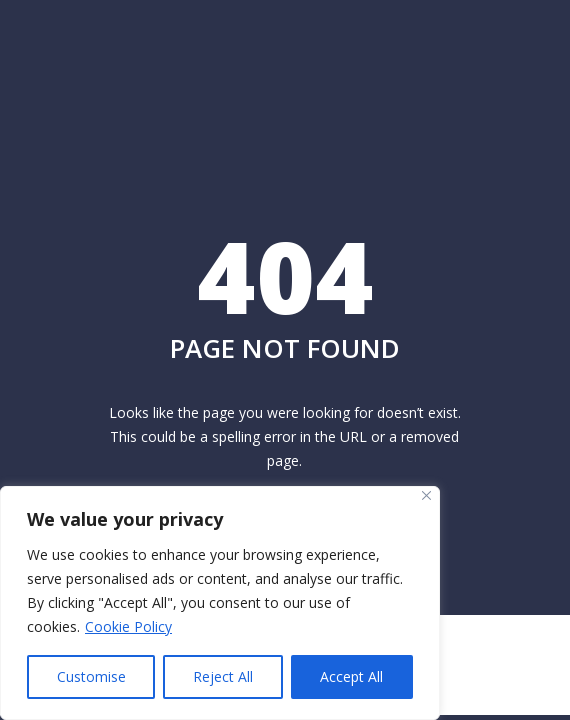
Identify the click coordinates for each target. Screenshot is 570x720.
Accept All (351, 676)
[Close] (426, 495)
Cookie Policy (128, 626)
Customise (91, 676)
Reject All (223, 676)
